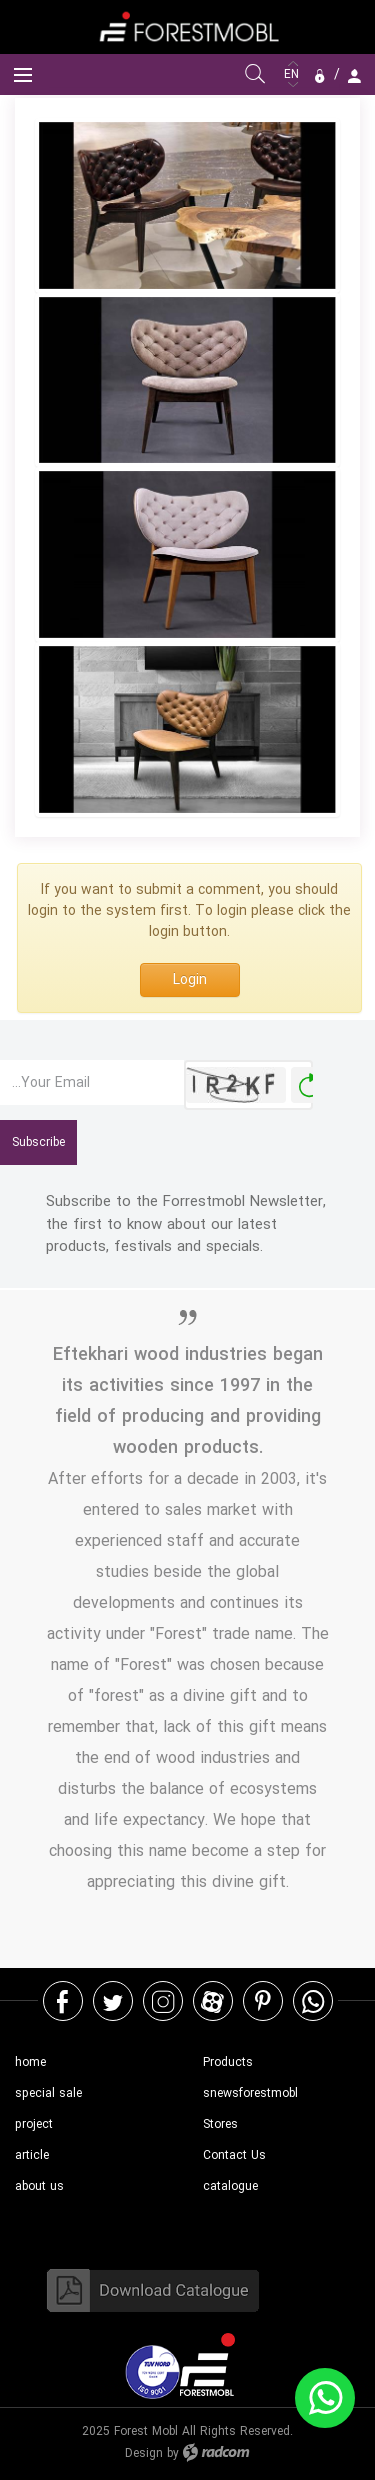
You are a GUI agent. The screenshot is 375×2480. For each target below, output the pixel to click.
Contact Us (234, 2155)
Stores (220, 2124)
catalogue (230, 2186)
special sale (48, 2093)
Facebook (62, 2001)
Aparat (212, 2001)
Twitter (113, 2001)
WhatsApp (313, 2001)
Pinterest (263, 2001)
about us (39, 2186)
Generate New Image (309, 1085)
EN (293, 74)
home (30, 2062)
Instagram (163, 2001)
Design (144, 2453)
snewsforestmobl (250, 2093)
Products (228, 2062)
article (32, 2155)
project (34, 2124)
